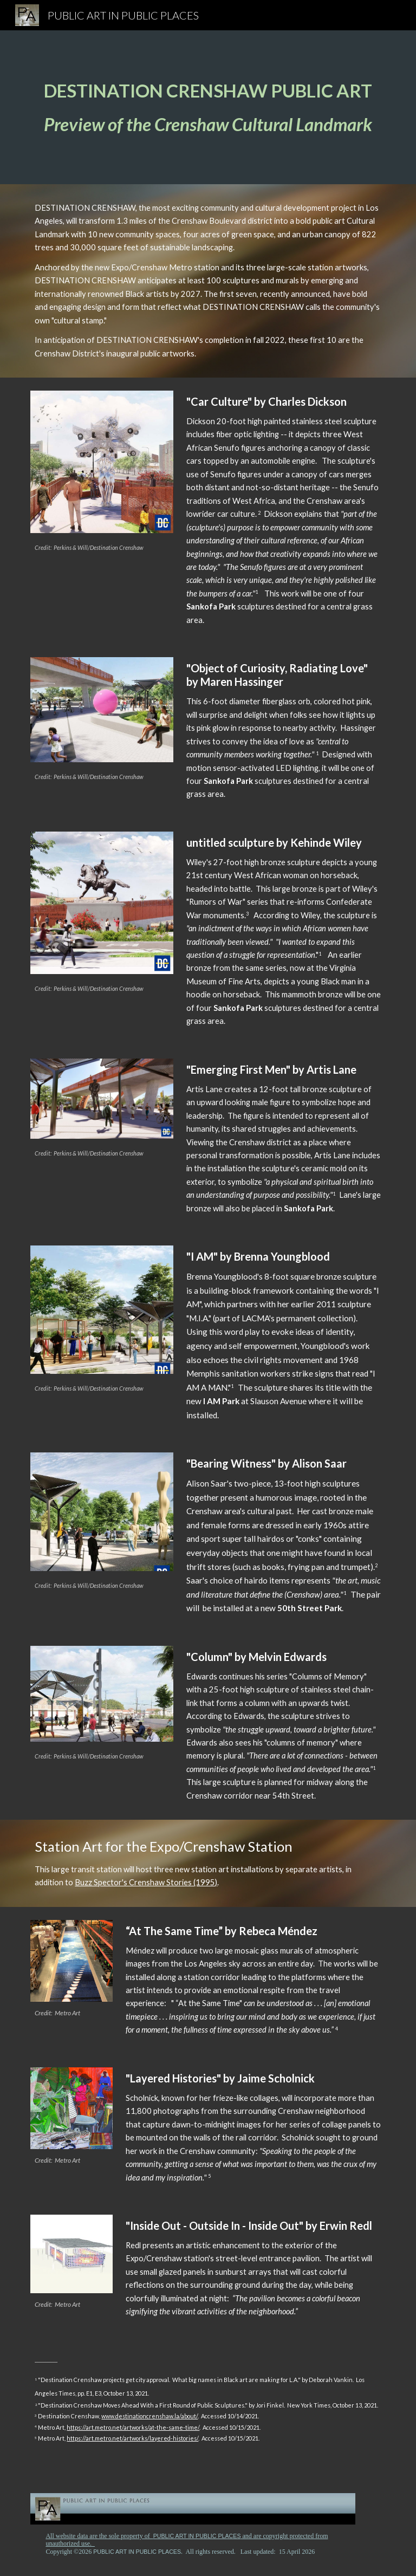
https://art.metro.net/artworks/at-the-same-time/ (133, 2427)
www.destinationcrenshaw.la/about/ (149, 2415)
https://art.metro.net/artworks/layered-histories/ (132, 2438)
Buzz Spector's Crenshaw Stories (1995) (146, 1882)
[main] (207, 107)
